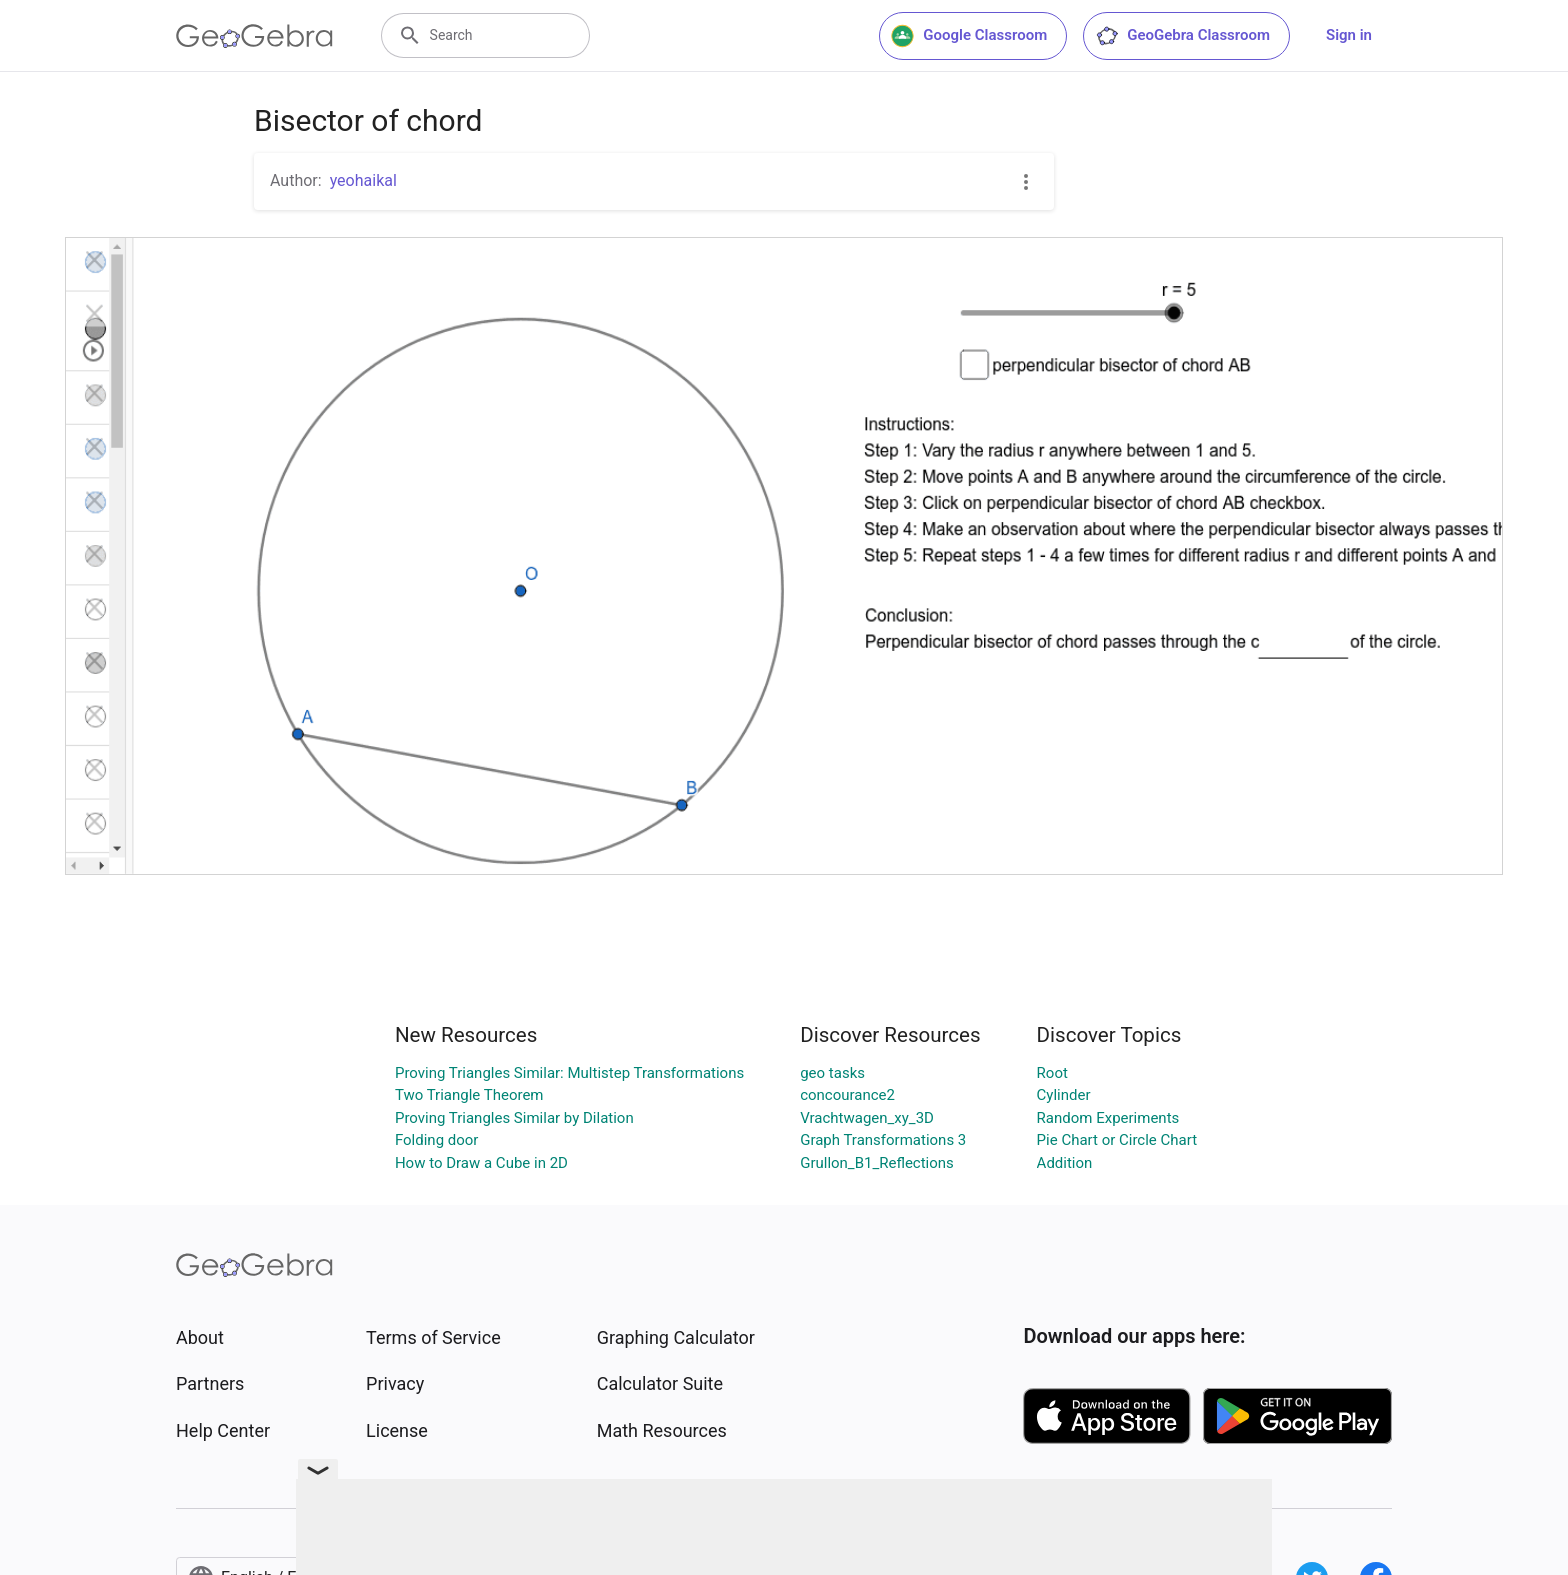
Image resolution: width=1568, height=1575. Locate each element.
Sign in (1349, 35)
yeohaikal (363, 180)
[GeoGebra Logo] (254, 36)
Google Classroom (969, 36)
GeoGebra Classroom (1182, 36)
